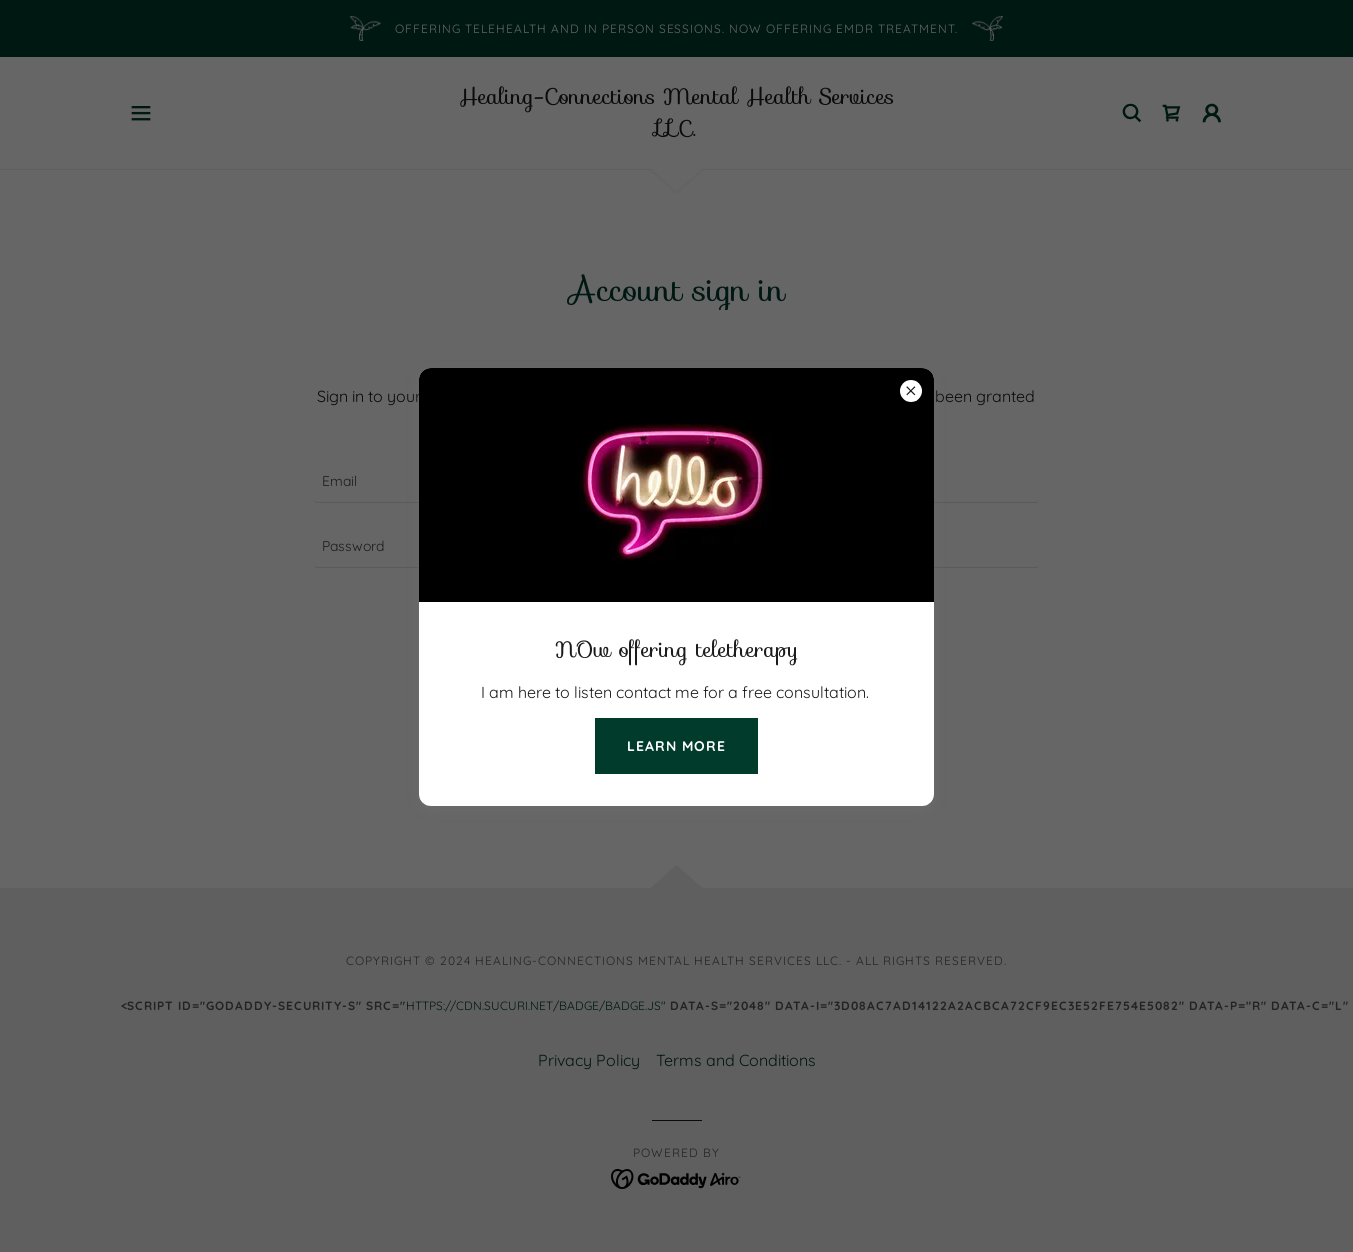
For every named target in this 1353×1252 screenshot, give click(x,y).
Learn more (676, 746)
